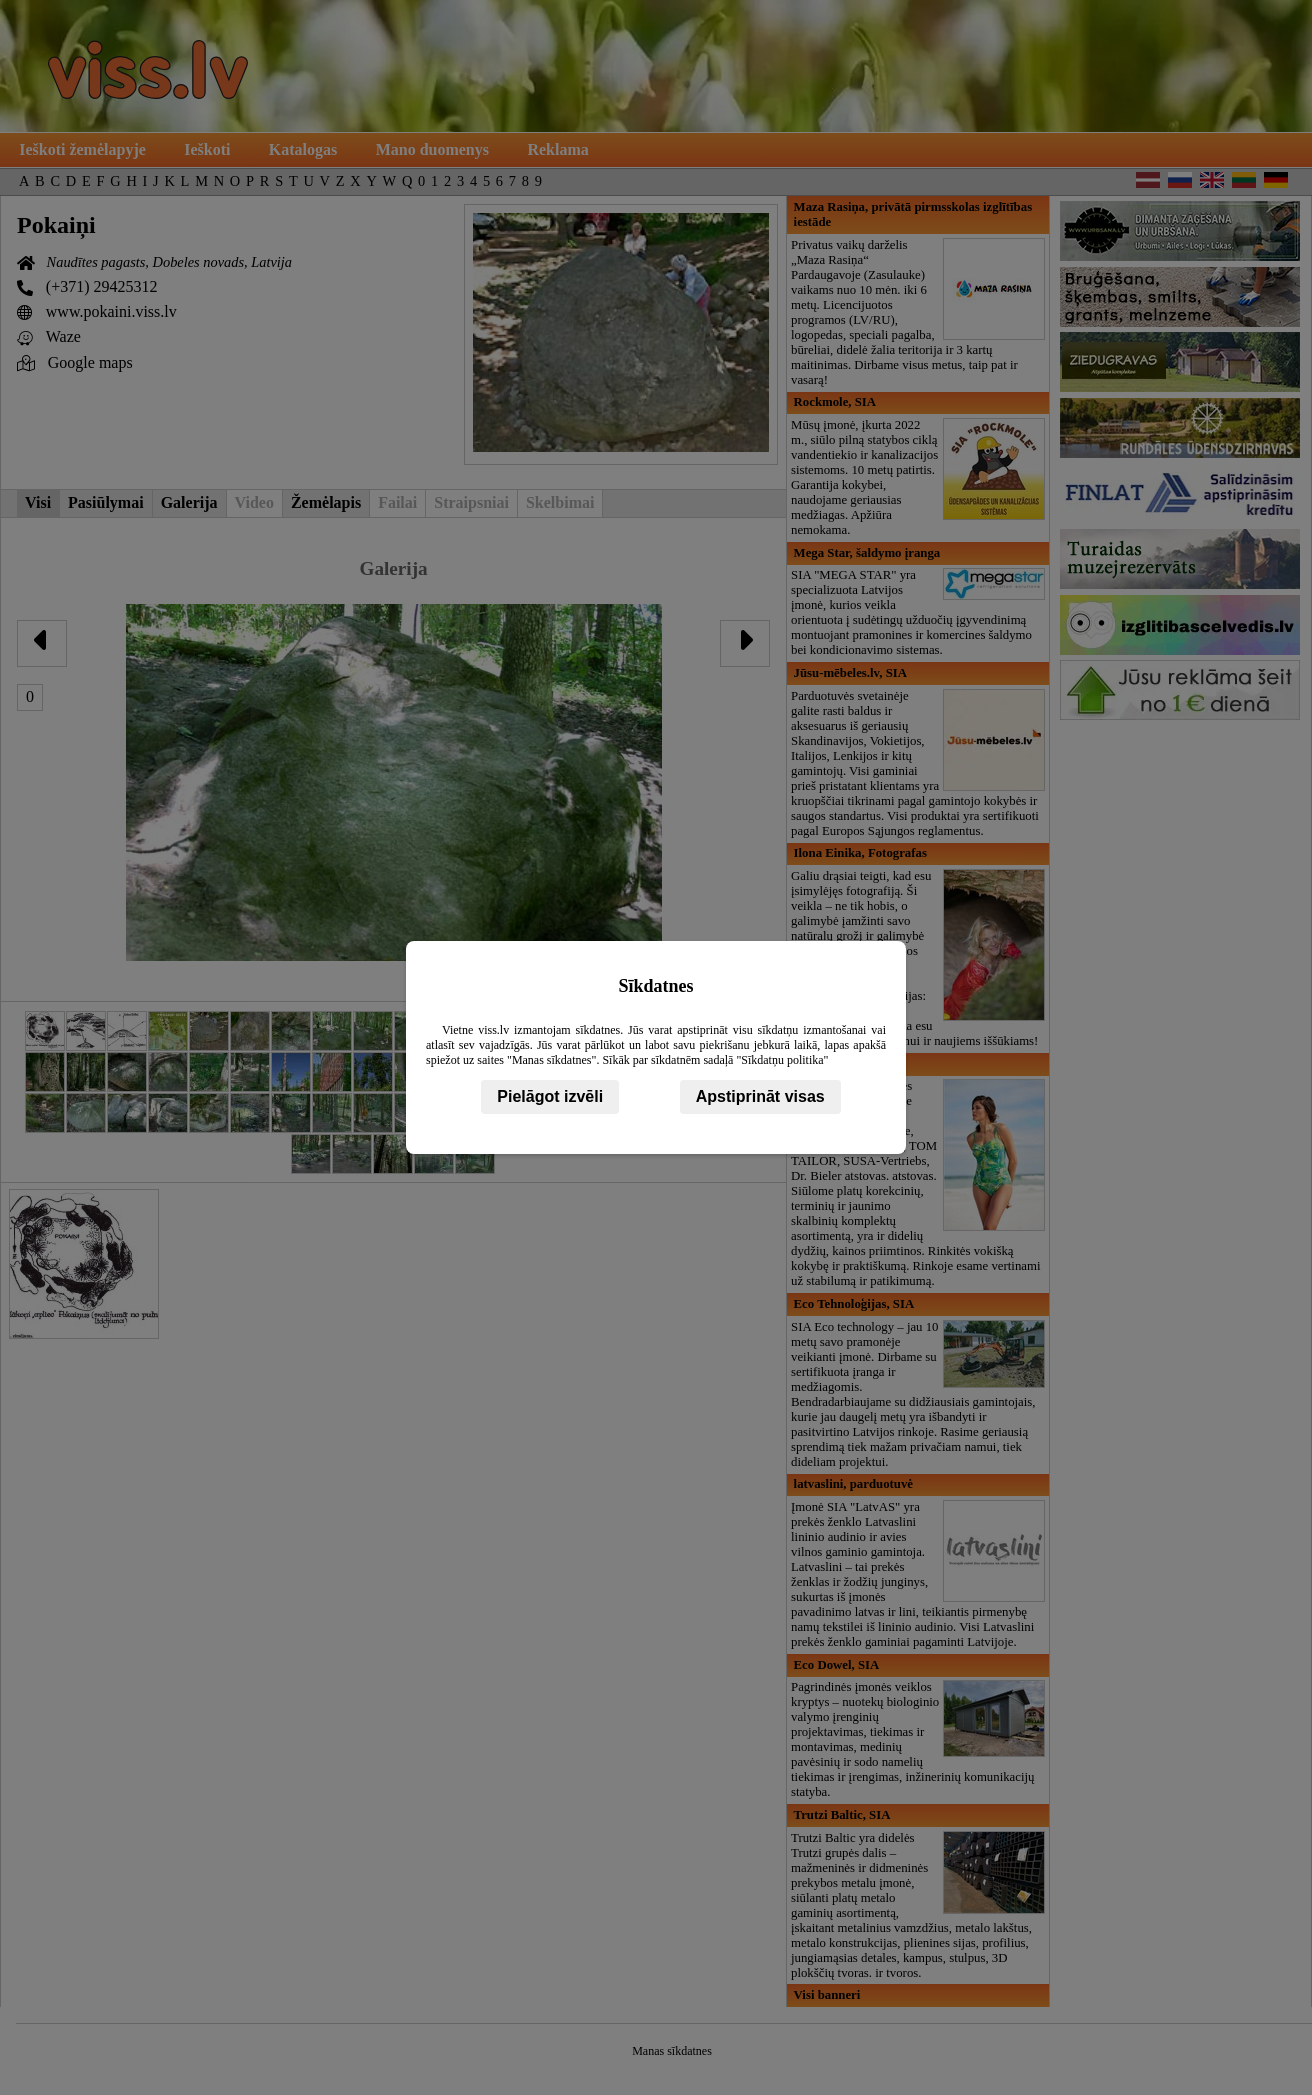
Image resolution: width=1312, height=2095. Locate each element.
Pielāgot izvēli (550, 1096)
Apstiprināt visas (760, 1096)
